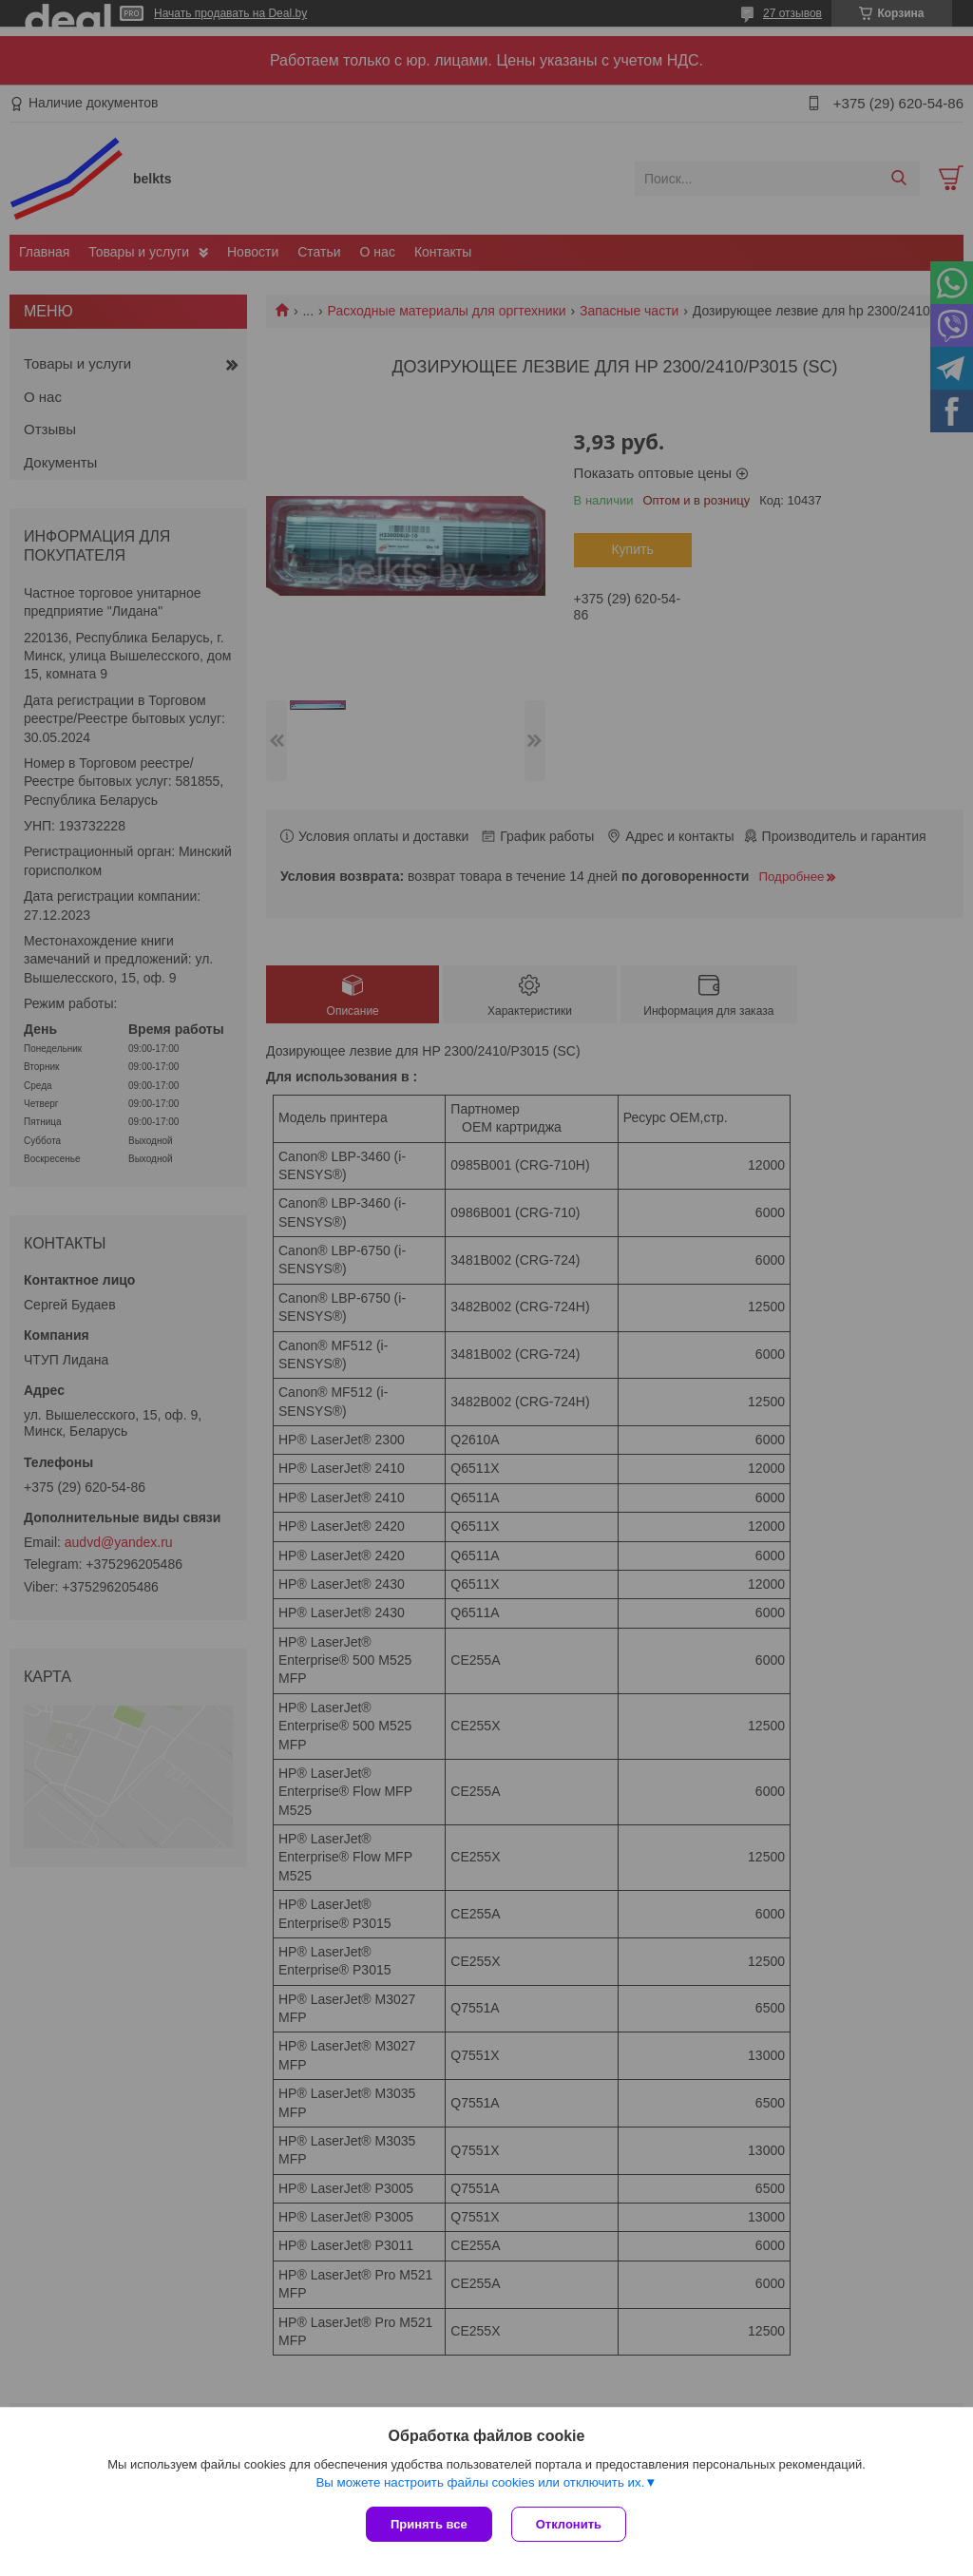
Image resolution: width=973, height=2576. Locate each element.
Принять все (429, 2524)
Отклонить (568, 2524)
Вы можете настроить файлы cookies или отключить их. (479, 2482)
